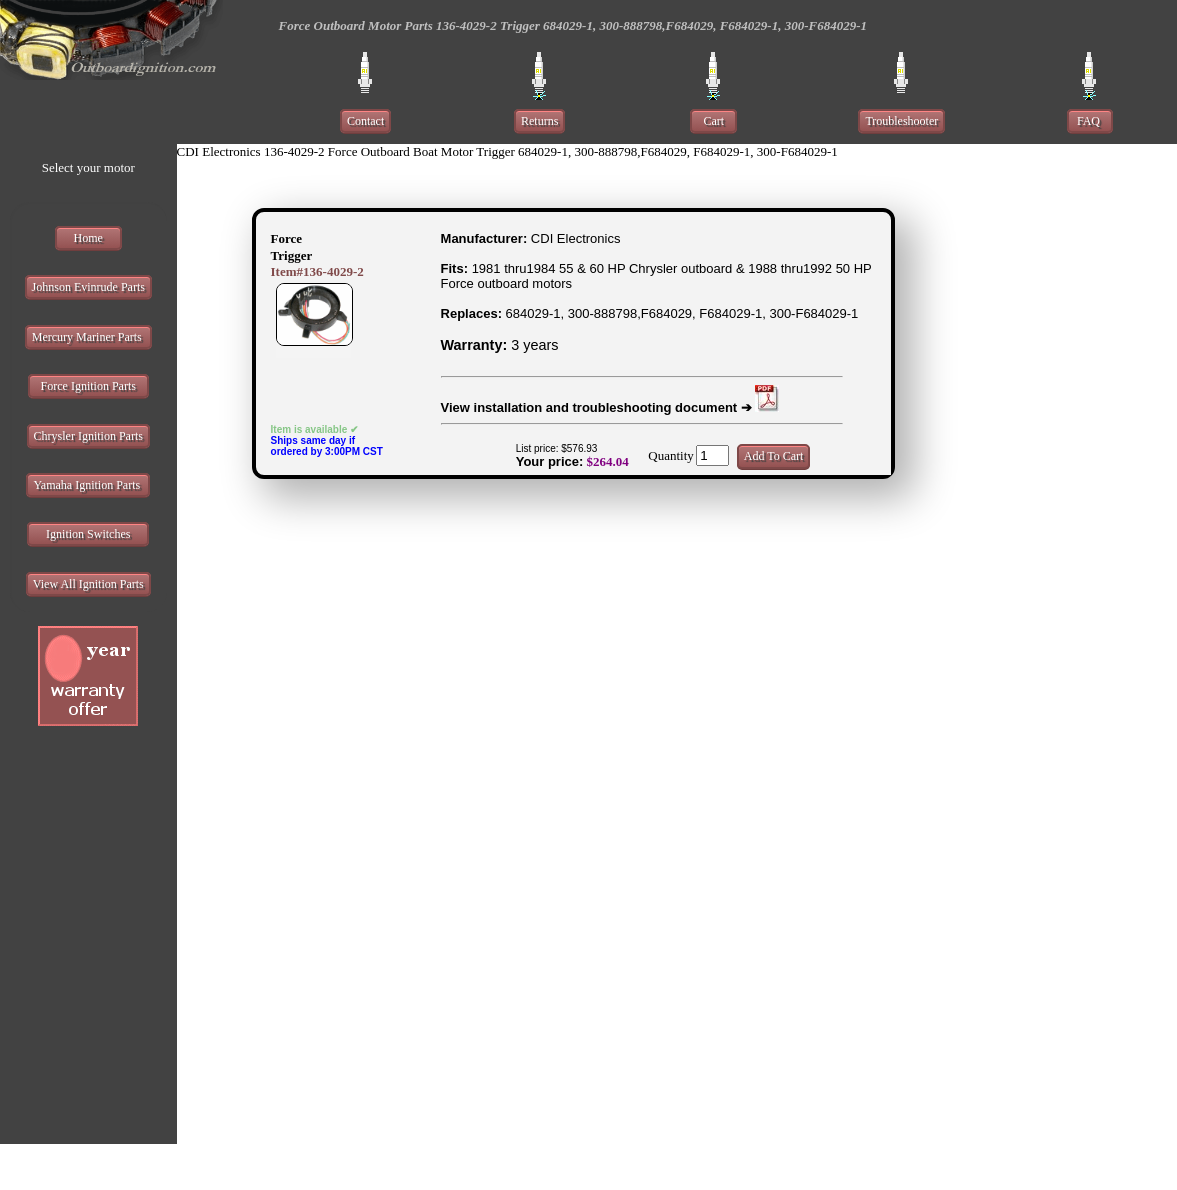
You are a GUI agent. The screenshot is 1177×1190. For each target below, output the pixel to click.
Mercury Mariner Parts (88, 337)
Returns (539, 121)
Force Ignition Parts (88, 386)
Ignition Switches (88, 534)
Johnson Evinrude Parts (88, 287)
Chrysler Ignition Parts (88, 436)
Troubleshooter (901, 121)
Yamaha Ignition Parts (88, 485)
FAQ (1090, 121)
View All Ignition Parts (88, 584)
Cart (713, 121)
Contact (365, 121)
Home (88, 238)
